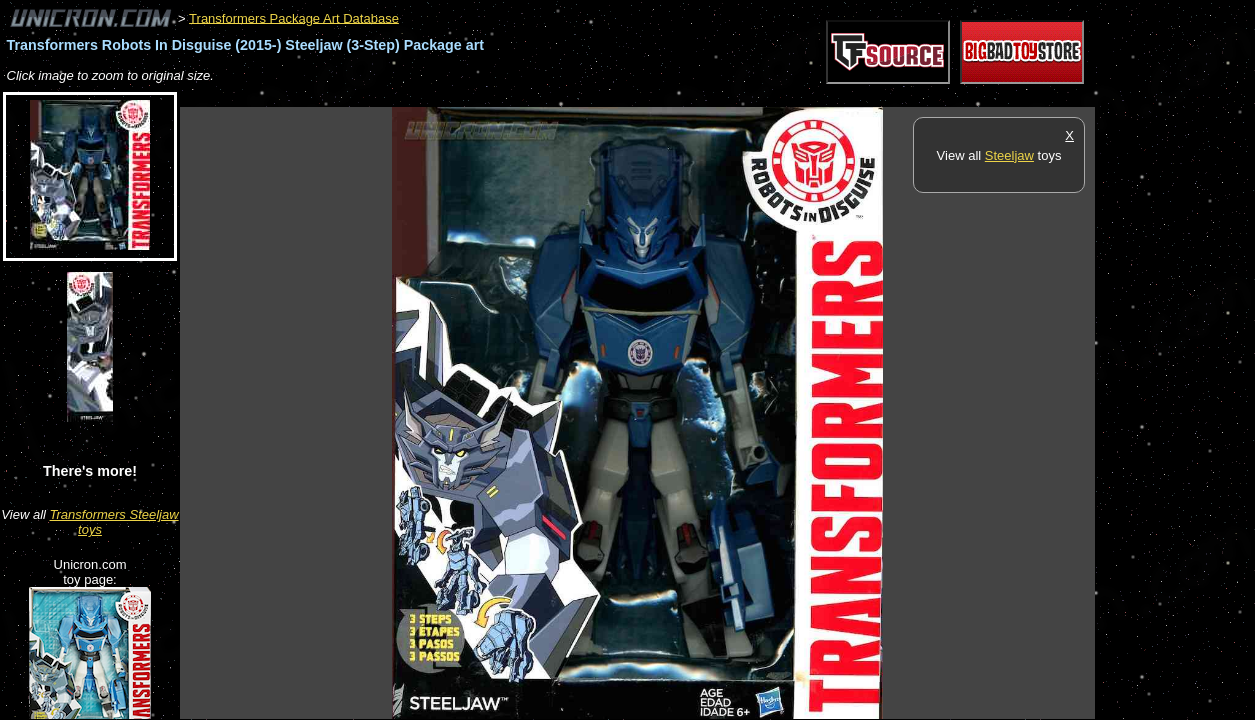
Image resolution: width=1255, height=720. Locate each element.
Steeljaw (1009, 155)
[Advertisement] (544, 96)
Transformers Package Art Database (294, 17)
